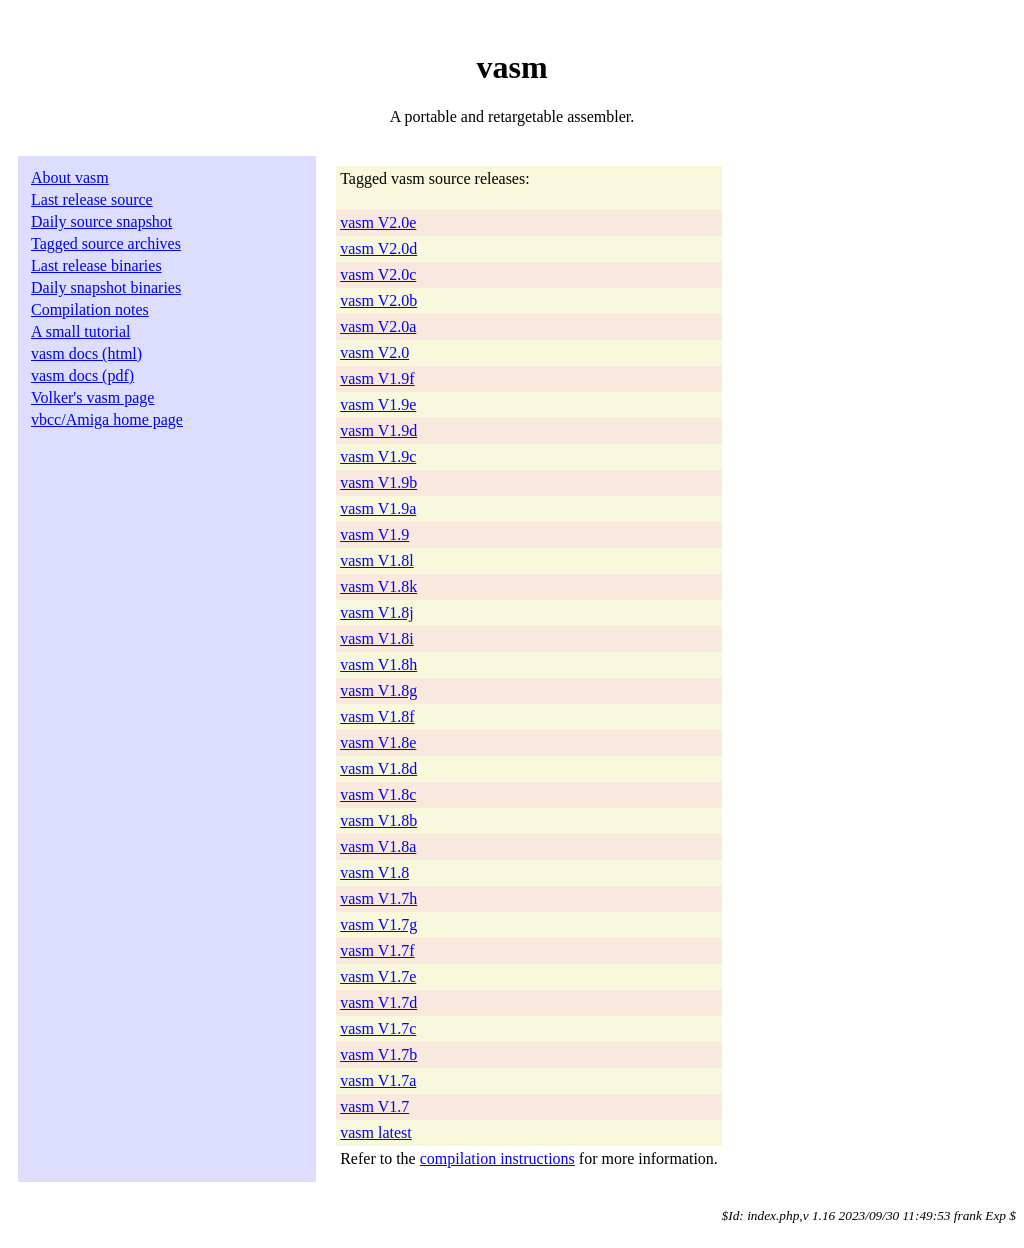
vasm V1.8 (374, 872)
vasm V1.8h (378, 664)
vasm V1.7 (374, 1106)
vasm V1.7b (378, 1054)
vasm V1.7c (378, 1028)
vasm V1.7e (378, 976)
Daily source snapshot (101, 221)
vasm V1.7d (378, 1002)
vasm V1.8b (378, 820)
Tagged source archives (106, 243)
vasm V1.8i (376, 638)
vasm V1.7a (378, 1080)
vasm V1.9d (378, 430)
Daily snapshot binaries (106, 287)
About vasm (70, 177)
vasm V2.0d (378, 248)
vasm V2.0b (378, 300)
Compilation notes (90, 309)
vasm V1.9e (378, 404)
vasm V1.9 (374, 534)
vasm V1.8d (378, 768)
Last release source (92, 199)
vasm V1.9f (377, 378)
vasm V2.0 (374, 352)
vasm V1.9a (378, 508)
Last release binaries (96, 265)
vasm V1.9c (378, 456)
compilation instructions (497, 1158)
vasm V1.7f (377, 950)
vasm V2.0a (378, 326)
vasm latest (376, 1132)
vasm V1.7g (378, 924)
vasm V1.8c (378, 794)
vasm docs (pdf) (82, 375)
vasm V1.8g (378, 690)
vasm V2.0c (378, 274)
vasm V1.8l (376, 560)
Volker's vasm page (92, 397)
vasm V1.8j (376, 612)
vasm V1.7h (378, 898)
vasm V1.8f (377, 716)
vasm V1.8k (378, 586)
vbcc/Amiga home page (107, 419)
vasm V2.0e (378, 222)
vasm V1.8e (378, 742)
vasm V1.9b (378, 482)
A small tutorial (81, 331)
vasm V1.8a (378, 846)
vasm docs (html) (86, 353)
